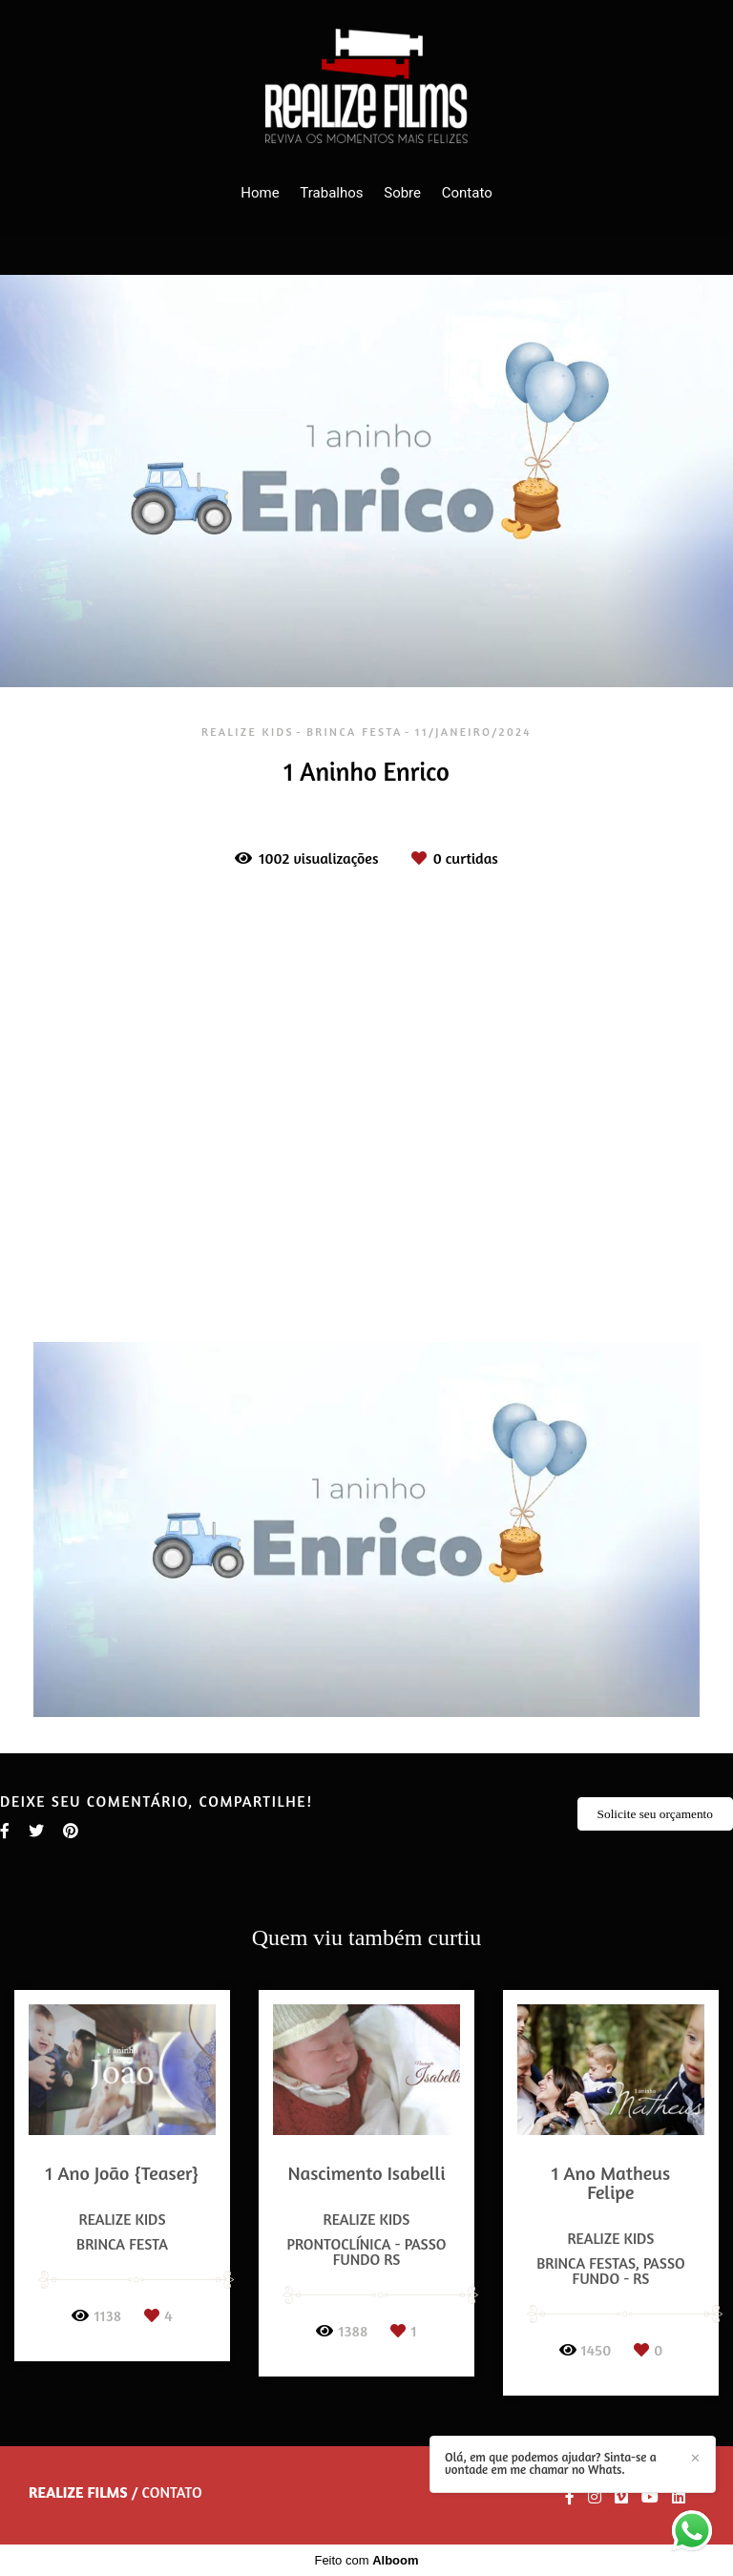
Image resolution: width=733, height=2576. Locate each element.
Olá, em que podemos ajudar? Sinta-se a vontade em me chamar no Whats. (551, 2463)
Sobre (402, 192)
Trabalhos (331, 192)
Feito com (366, 2560)
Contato (467, 192)
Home (260, 192)
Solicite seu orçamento (655, 1814)
